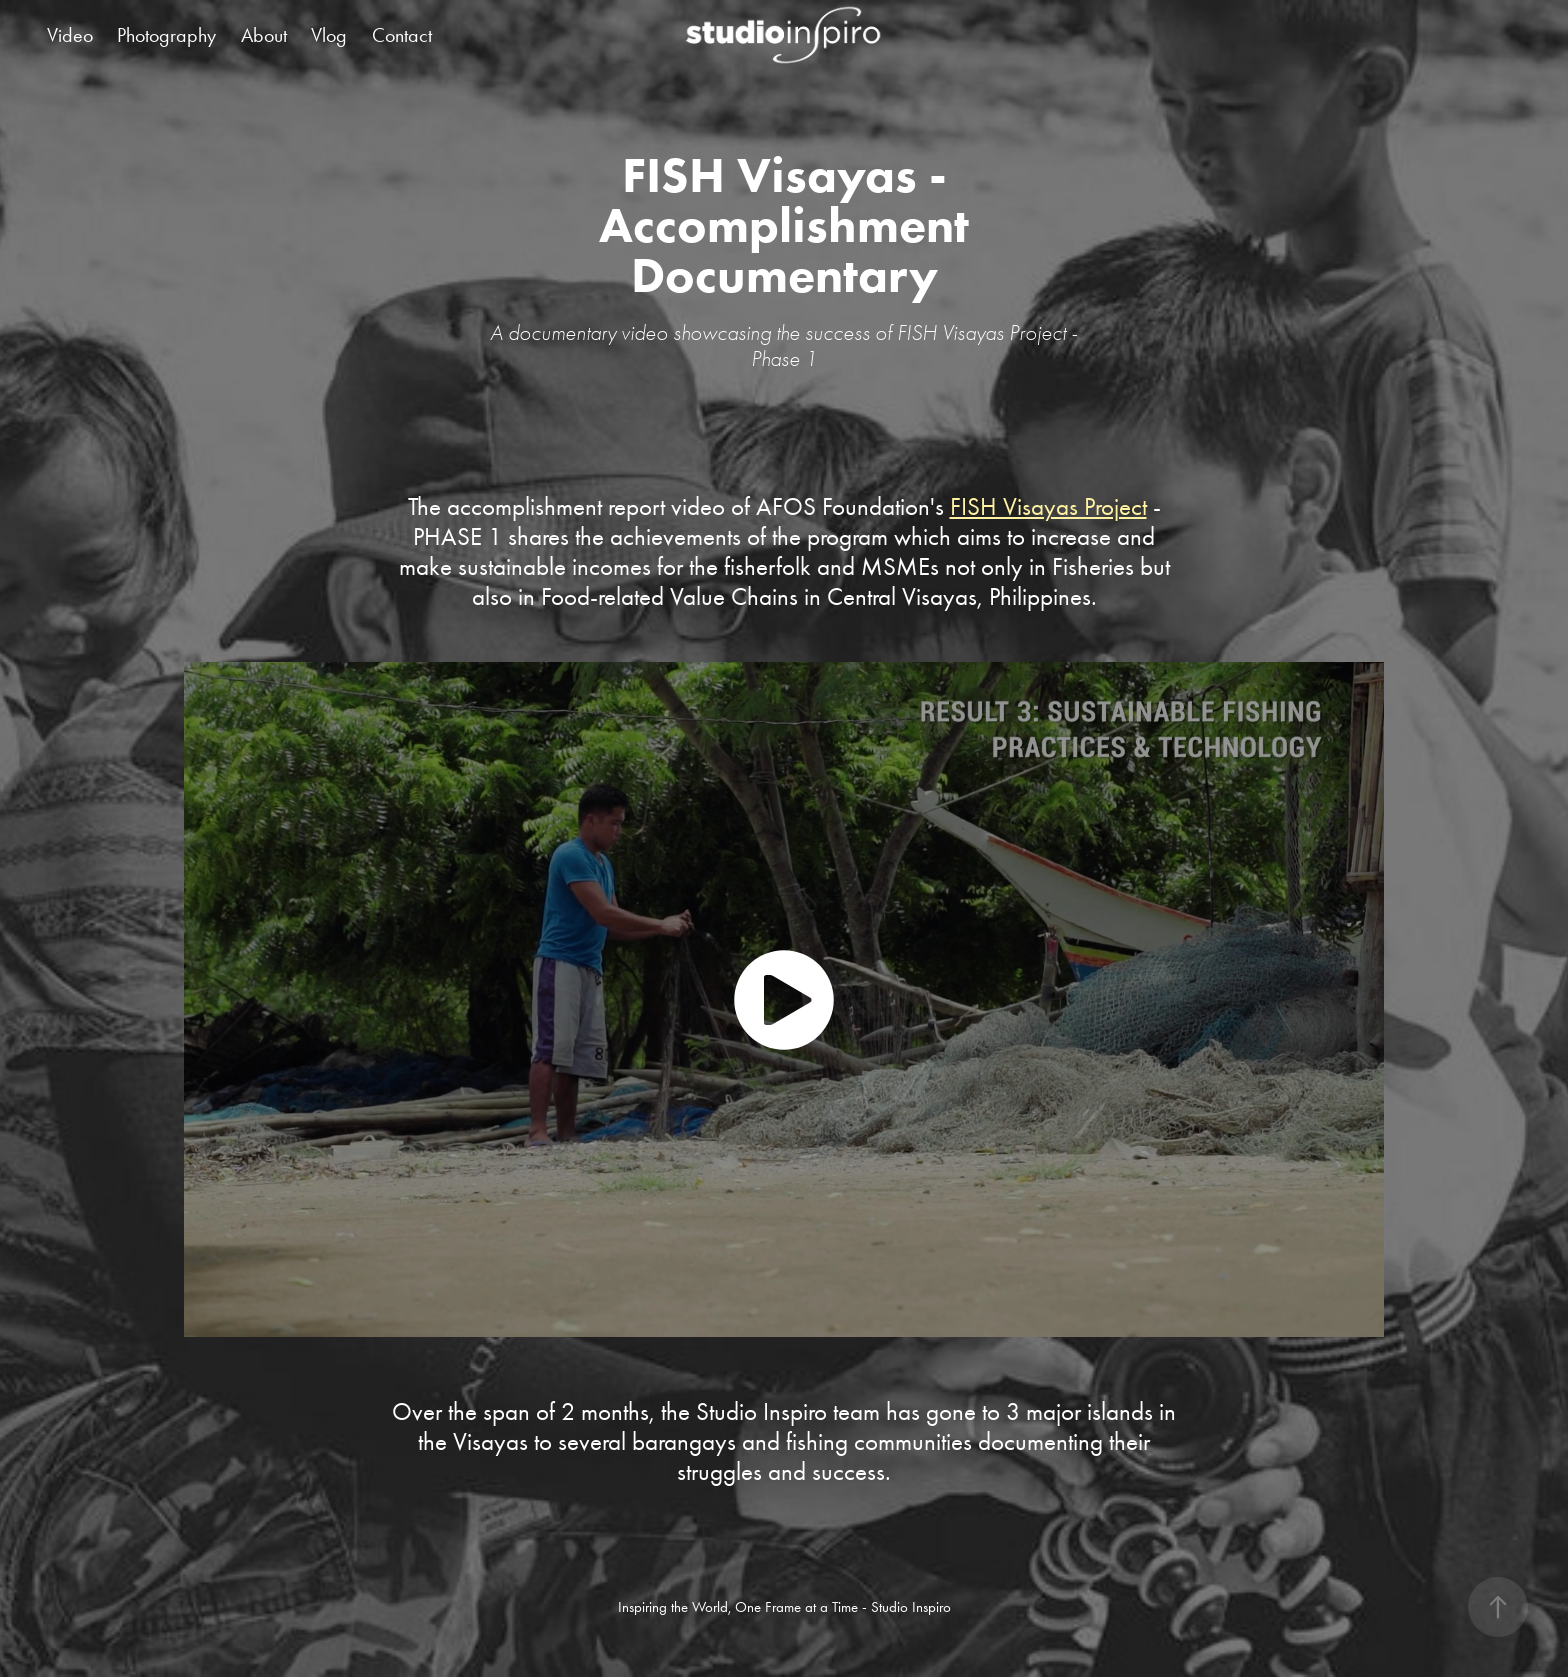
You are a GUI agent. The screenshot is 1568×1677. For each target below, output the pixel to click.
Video (70, 35)
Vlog (329, 35)
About (264, 35)
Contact (402, 35)
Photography (166, 35)
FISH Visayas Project (1048, 506)
